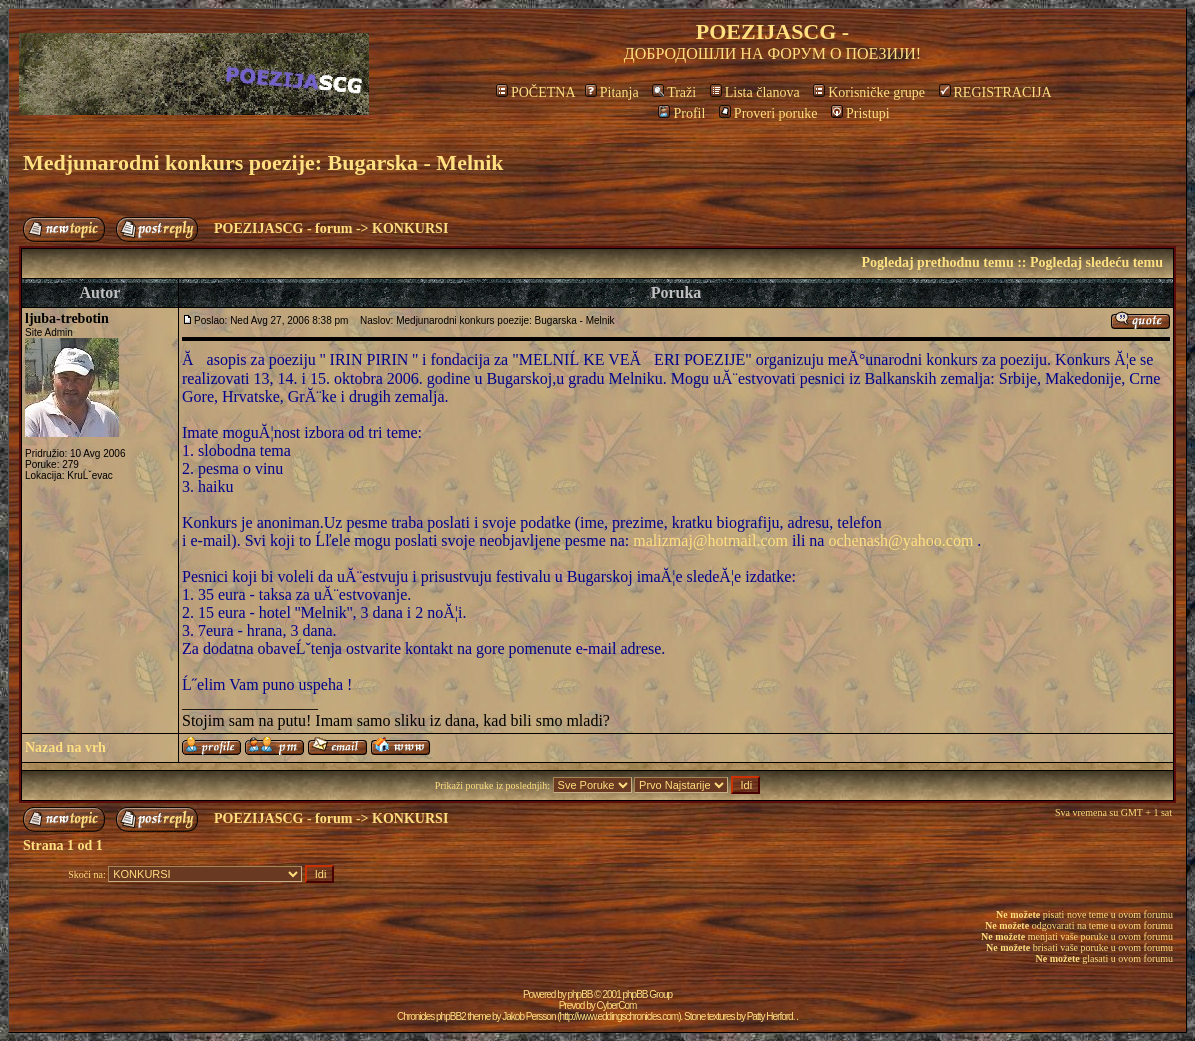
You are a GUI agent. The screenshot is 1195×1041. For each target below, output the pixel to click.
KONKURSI (410, 228)
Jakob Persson (528, 1016)
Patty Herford (770, 1016)
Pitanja (612, 92)
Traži (674, 92)
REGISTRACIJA (995, 92)
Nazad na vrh (65, 747)
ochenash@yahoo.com (900, 540)
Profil (681, 113)
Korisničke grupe (869, 92)
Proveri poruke (768, 113)
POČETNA (535, 92)
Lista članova (755, 92)
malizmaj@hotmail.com (710, 540)
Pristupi (860, 113)
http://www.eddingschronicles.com (619, 1016)
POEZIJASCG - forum (283, 228)
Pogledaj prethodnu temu (937, 262)
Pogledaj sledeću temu (1096, 262)
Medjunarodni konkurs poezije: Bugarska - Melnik (263, 162)
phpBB (580, 994)
